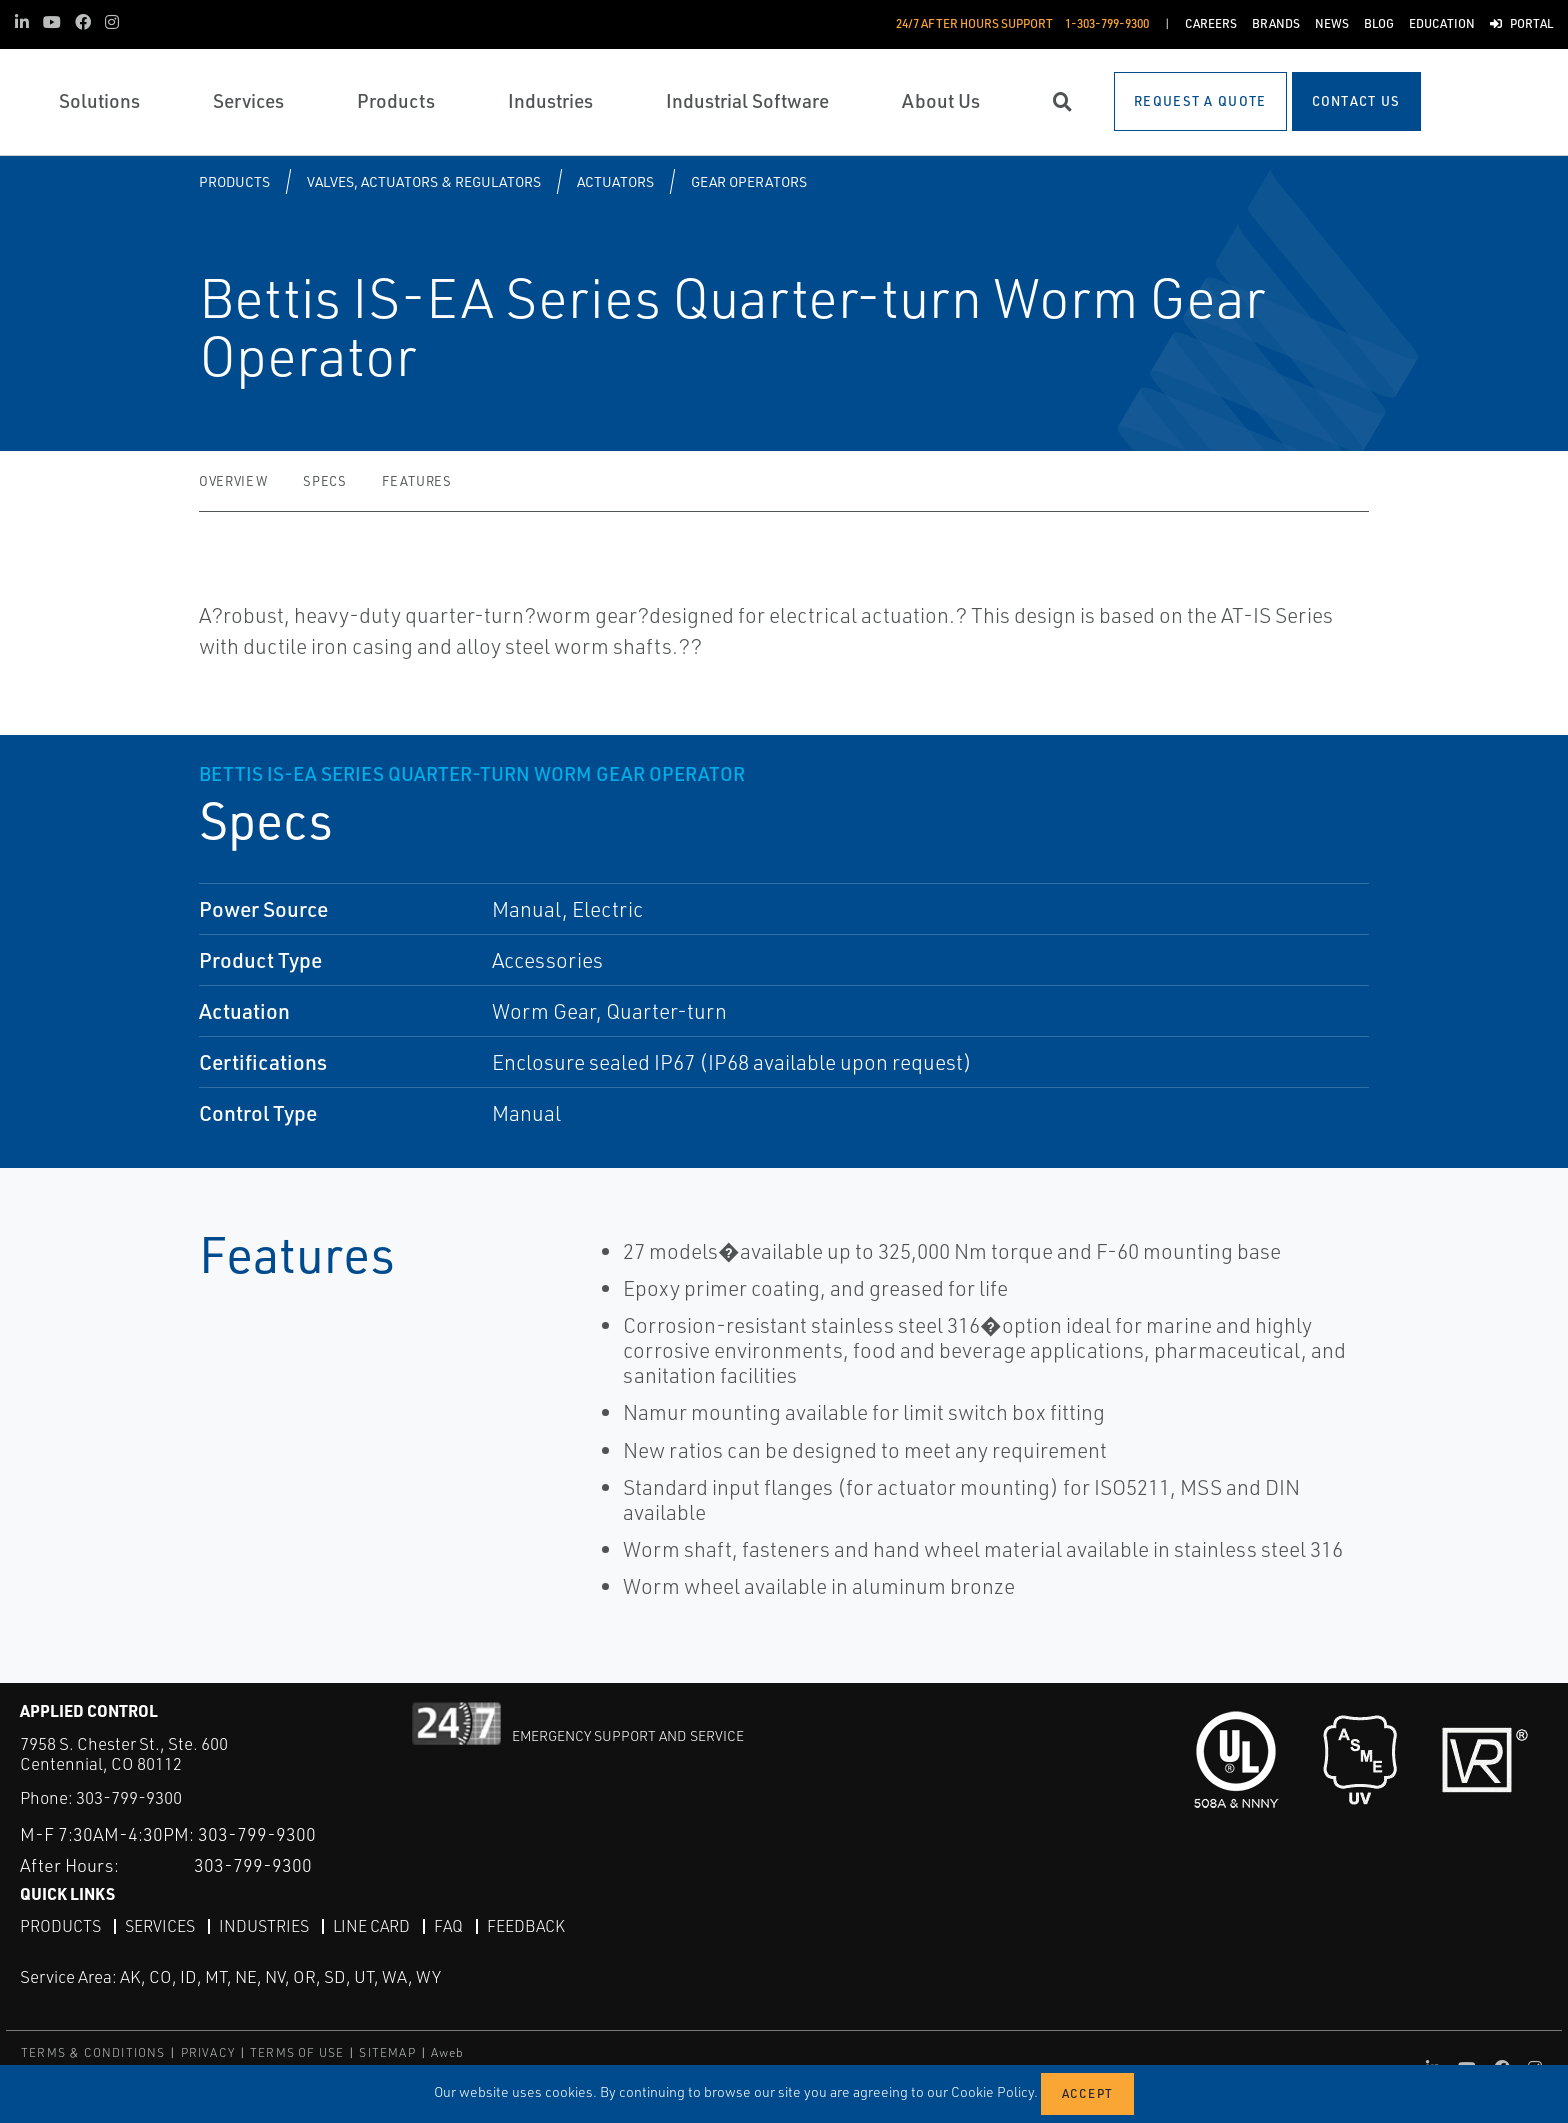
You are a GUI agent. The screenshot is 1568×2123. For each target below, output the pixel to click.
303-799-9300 (129, 1797)
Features (416, 481)
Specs (324, 481)
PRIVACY (208, 2052)
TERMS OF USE (297, 2052)
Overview (233, 481)
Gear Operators (749, 181)
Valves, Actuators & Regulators (424, 181)
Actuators (615, 181)
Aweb (448, 2052)
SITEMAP (387, 2052)
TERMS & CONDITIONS (93, 2052)
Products (234, 181)
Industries (264, 1926)
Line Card (371, 1926)
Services (160, 1926)
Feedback (526, 1926)
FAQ (448, 1926)
